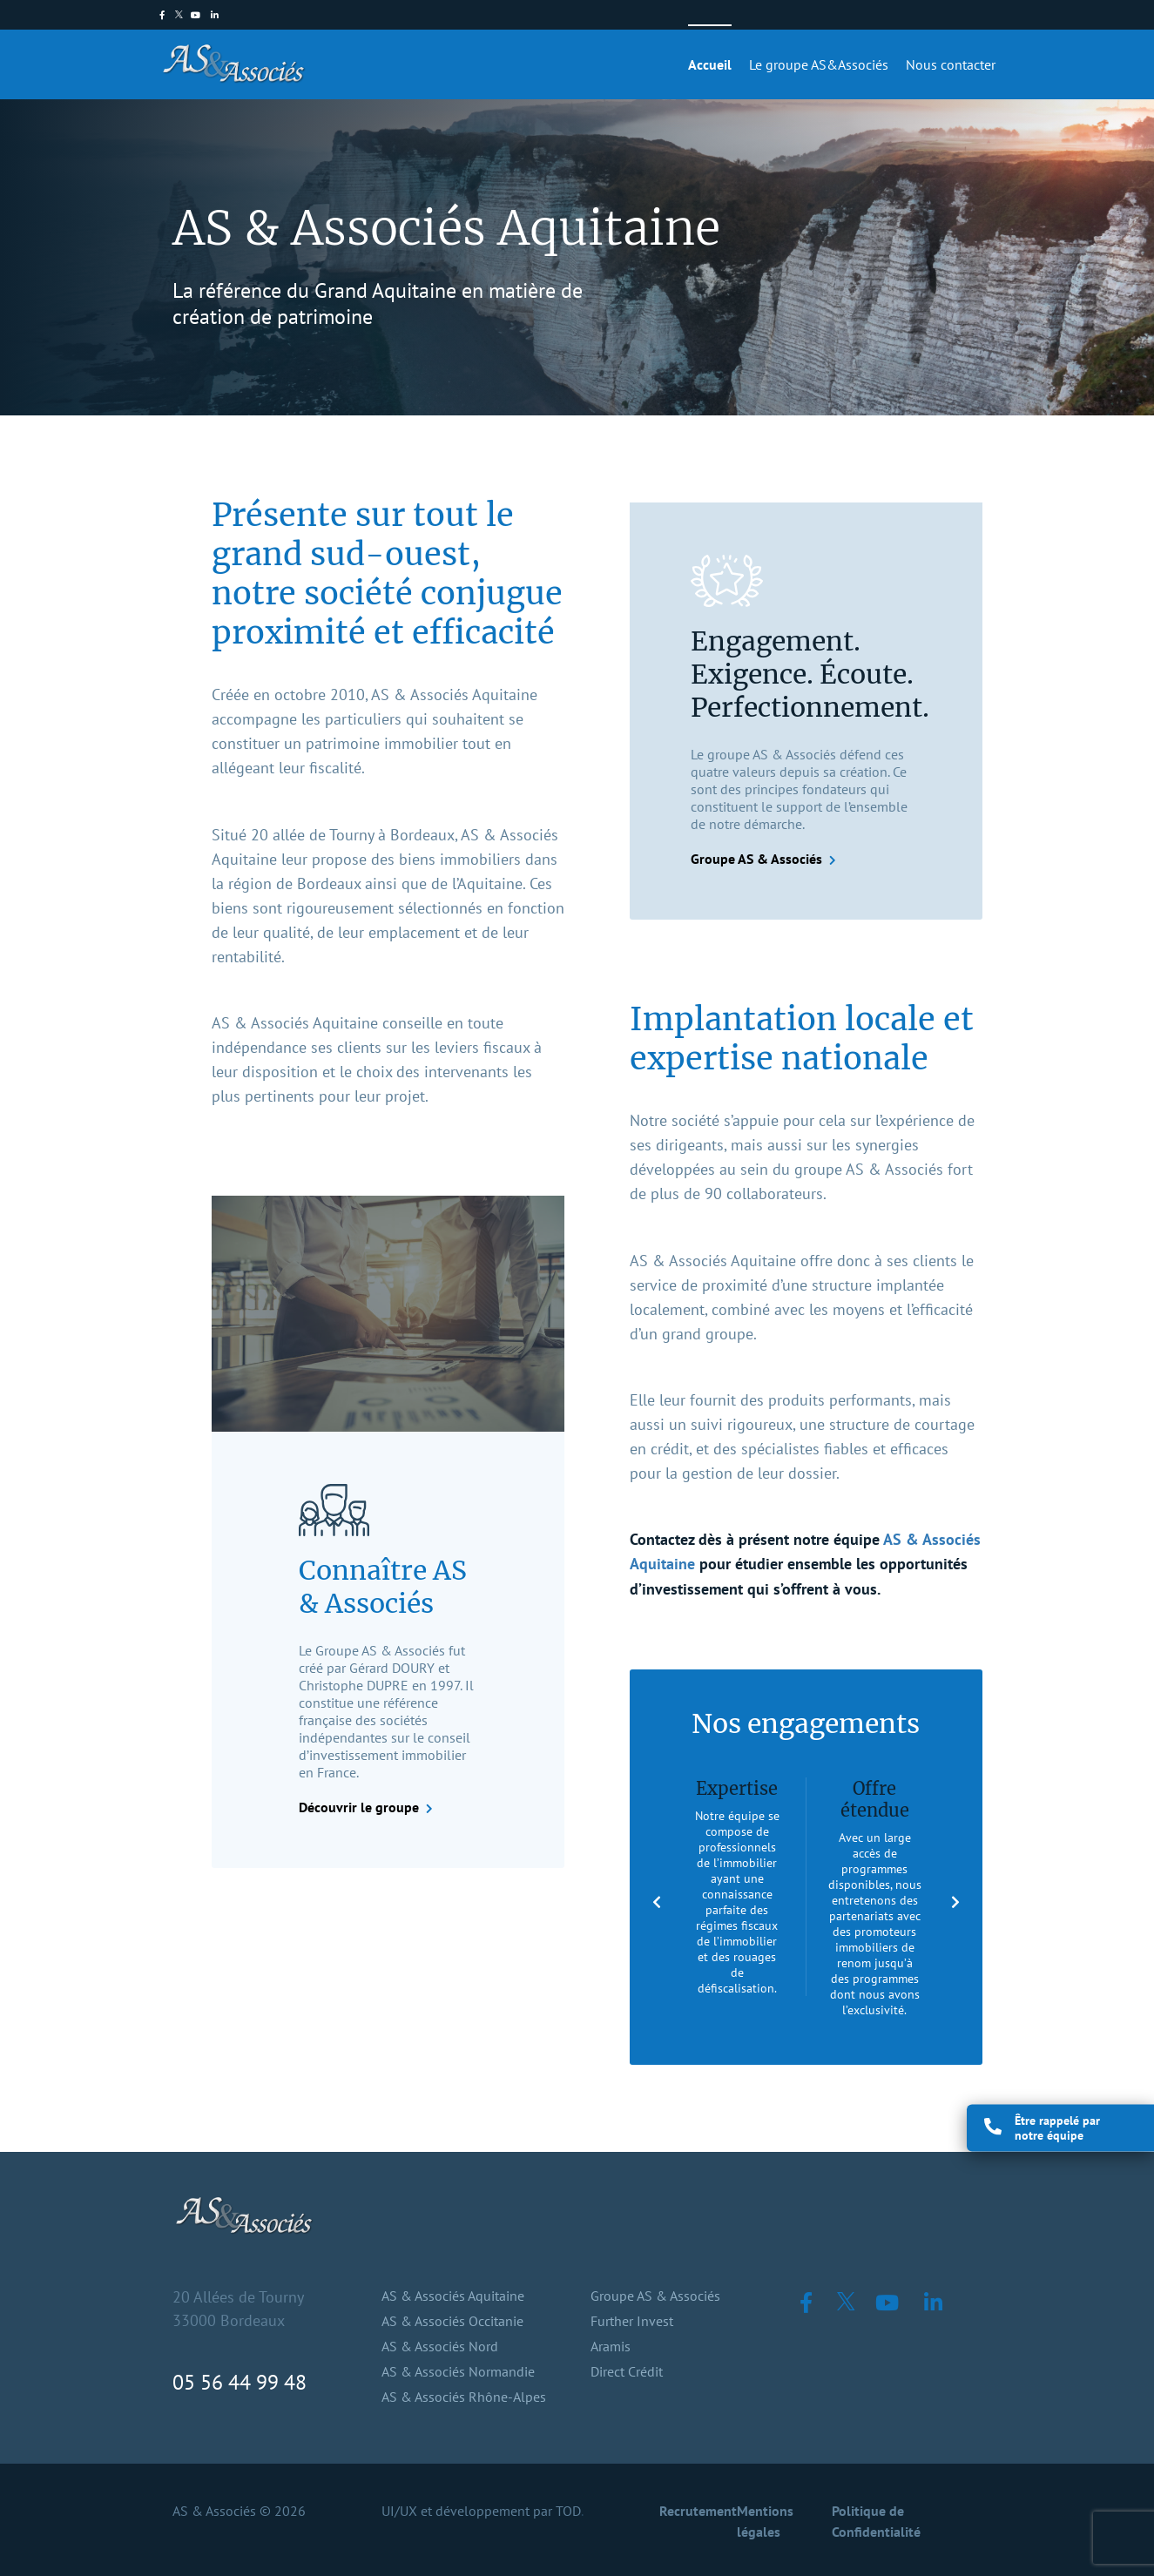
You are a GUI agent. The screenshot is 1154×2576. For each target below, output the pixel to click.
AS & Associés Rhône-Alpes (463, 2396)
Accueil (710, 64)
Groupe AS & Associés (756, 858)
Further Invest (631, 2321)
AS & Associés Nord (439, 2346)
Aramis (610, 2346)
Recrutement (698, 2510)
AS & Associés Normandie (458, 2371)
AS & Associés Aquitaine (452, 2295)
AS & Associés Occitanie (452, 2321)
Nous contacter (950, 64)
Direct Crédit (626, 2371)
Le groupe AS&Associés (818, 64)
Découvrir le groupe (359, 1807)
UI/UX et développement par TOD (481, 2510)
